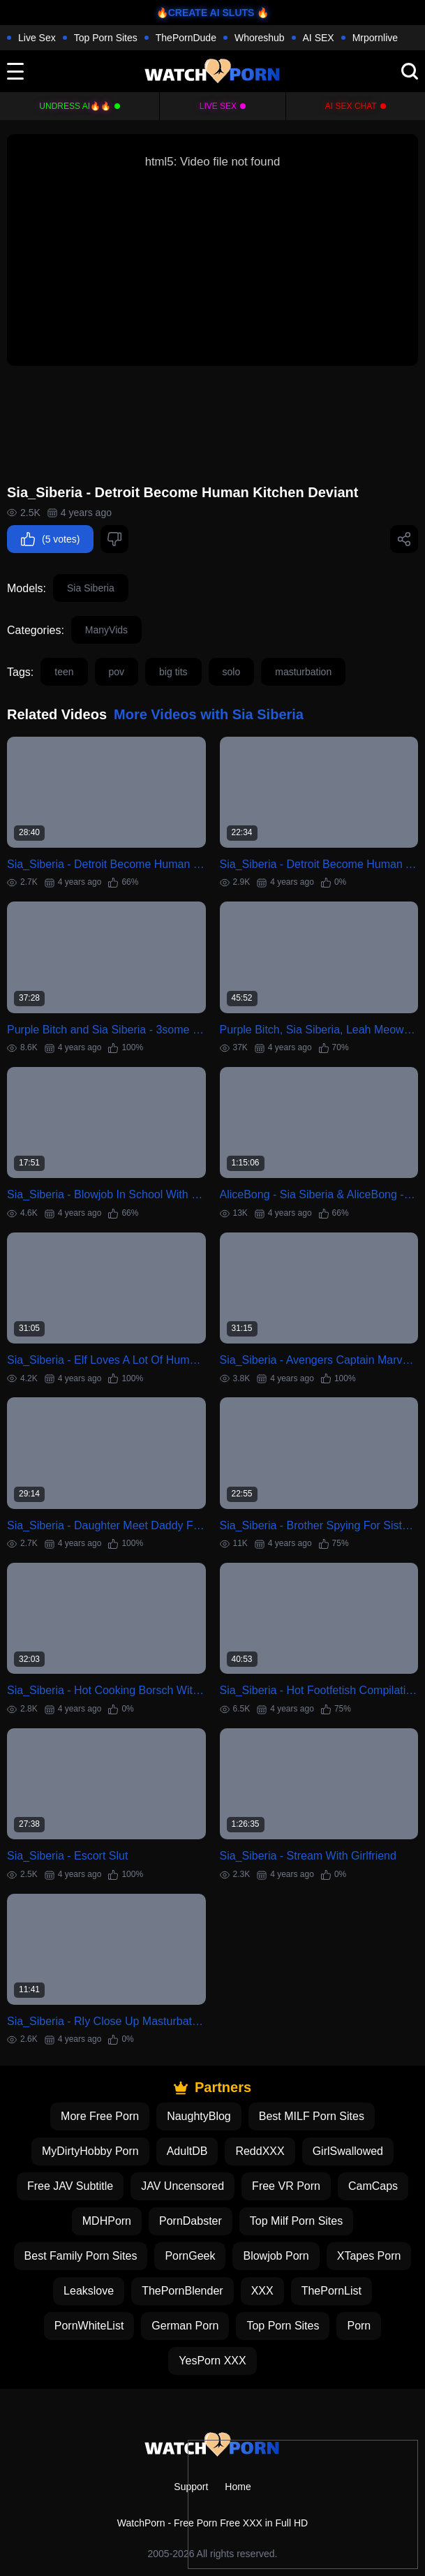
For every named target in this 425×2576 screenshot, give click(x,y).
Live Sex (37, 37)
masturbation (303, 671)
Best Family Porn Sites (80, 2256)
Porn (359, 2326)
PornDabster (190, 2221)
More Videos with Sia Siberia (209, 714)
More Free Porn (100, 2116)
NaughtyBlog (199, 2116)
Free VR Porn (286, 2186)
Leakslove (89, 2291)
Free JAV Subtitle (70, 2186)
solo (232, 671)
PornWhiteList (89, 2326)
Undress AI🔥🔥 (75, 106)
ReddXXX (259, 2151)
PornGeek (190, 2256)
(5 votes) (50, 539)
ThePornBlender (182, 2291)
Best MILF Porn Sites (311, 2116)
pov (117, 671)
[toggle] (15, 71)
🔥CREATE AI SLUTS (205, 12)
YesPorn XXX (212, 2361)
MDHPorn (106, 2221)
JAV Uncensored (182, 2186)
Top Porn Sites (105, 37)
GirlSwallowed (348, 2151)
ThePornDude (186, 37)
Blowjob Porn (275, 2256)
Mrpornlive (375, 37)
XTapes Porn (369, 2256)
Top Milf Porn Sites (296, 2221)
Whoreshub (259, 37)
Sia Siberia (90, 588)
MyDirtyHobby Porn (90, 2151)
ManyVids (106, 629)
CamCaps (373, 2186)
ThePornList (331, 2291)
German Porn (184, 2326)
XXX (262, 2291)
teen (63, 671)
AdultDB (187, 2151)
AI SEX (318, 37)
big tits (173, 671)
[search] (409, 71)
